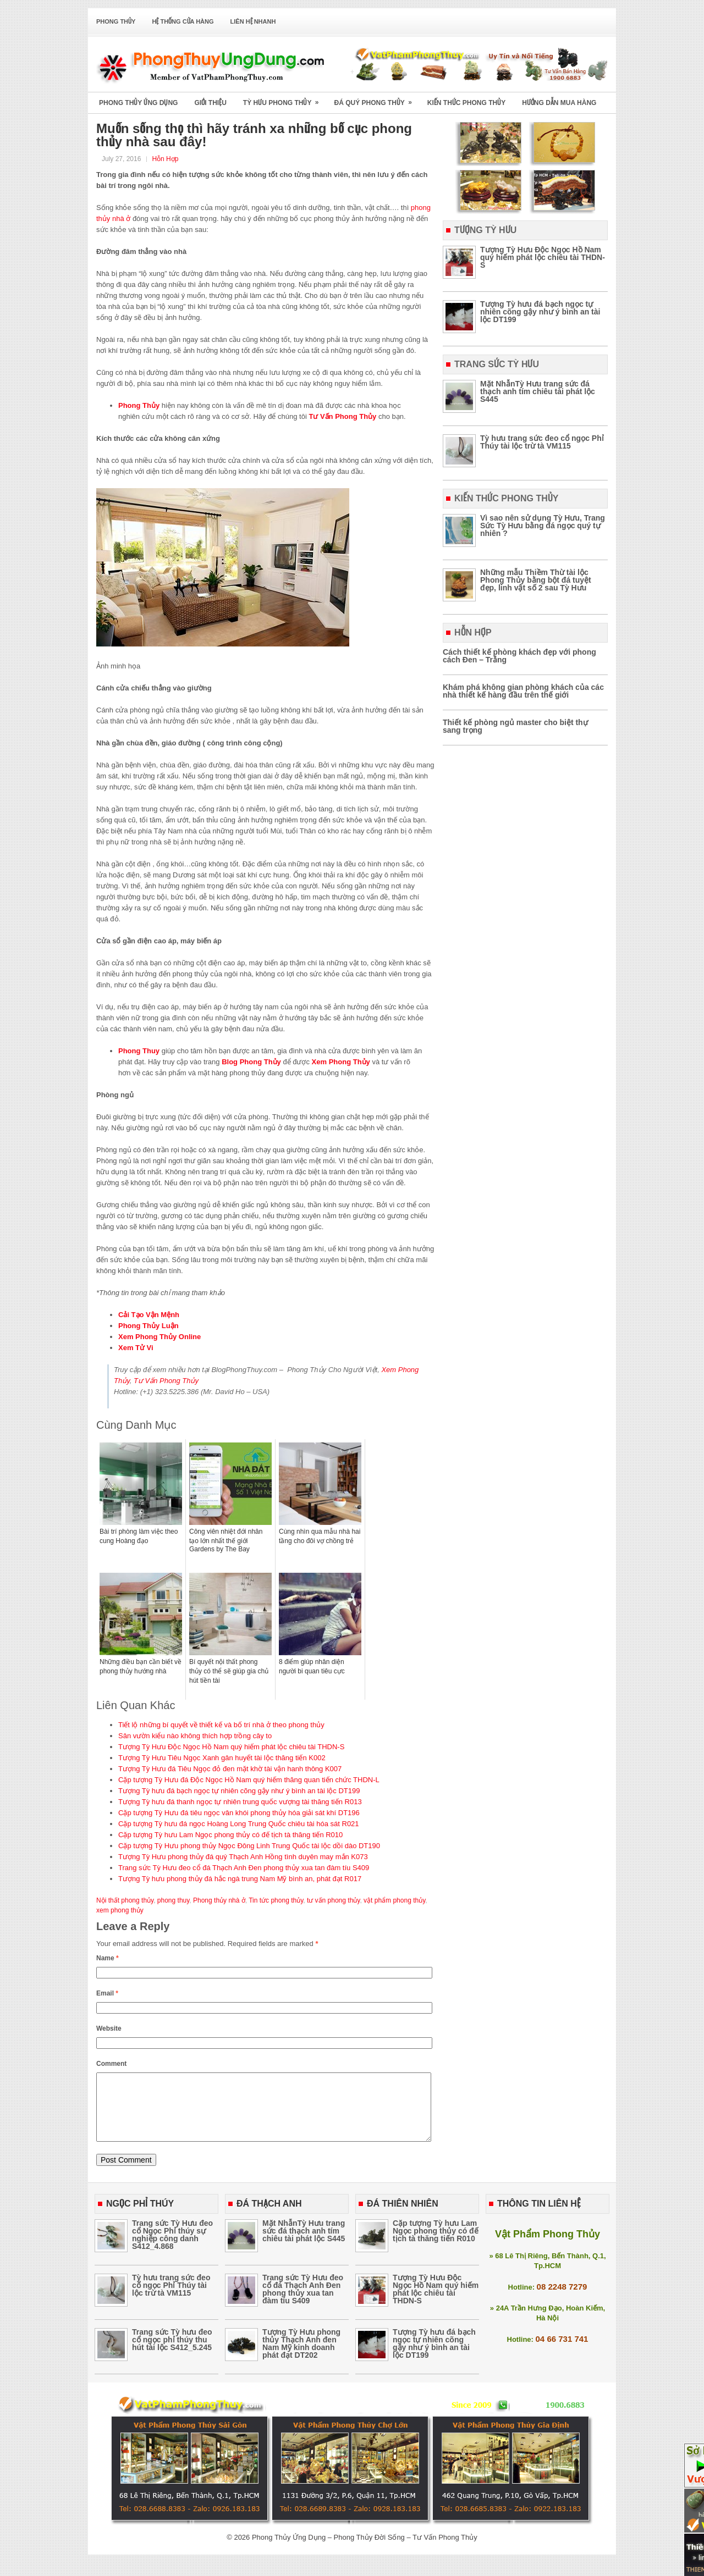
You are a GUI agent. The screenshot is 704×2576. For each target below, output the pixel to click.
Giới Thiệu (210, 103)
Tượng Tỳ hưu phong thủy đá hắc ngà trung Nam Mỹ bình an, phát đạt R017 (239, 1879)
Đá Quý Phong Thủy (376, 99)
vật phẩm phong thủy (394, 1900)
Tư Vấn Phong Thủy (342, 416)
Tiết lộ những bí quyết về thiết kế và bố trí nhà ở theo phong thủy (221, 1725)
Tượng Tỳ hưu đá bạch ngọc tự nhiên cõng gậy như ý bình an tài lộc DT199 (239, 1791)
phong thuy (173, 1900)
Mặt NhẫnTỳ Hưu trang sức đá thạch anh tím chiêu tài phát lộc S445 (537, 391)
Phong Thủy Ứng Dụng (138, 103)
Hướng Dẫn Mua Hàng (559, 103)
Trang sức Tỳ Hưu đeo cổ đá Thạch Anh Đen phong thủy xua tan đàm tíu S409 (243, 1868)
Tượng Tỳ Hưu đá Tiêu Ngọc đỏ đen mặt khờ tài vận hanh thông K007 (230, 1769)
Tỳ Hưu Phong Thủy (284, 99)
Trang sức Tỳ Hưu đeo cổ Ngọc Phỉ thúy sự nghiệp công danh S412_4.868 (172, 2248)
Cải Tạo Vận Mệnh (148, 1315)
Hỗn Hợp (165, 159)
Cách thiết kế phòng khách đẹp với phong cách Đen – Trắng (519, 656)
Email (107, 1993)
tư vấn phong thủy (333, 1900)
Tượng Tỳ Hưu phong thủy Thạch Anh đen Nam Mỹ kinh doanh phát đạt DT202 (301, 2357)
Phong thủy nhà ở (219, 1900)
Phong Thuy (140, 1051)
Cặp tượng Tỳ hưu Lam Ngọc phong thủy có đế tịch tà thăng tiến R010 (230, 1835)
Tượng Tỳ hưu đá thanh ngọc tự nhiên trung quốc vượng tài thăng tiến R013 (240, 1802)
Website (109, 2028)
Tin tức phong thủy (276, 1900)
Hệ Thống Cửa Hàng (182, 21)
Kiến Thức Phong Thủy (466, 103)
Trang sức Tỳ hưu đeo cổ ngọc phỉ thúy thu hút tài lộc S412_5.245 (172, 2353)
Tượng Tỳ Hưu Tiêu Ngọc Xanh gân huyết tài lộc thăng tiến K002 (222, 1758)
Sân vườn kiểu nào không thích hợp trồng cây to (195, 1736)
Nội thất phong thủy (124, 1900)
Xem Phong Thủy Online (159, 1337)
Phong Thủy (115, 21)
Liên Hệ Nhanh (253, 21)
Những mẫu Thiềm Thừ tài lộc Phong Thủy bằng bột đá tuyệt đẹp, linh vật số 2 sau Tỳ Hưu (535, 580)
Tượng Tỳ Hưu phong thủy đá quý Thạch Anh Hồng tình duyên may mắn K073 (243, 1857)
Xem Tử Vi (135, 1348)
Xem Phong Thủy (341, 1062)
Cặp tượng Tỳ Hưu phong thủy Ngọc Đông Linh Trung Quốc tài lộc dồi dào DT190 (249, 1846)
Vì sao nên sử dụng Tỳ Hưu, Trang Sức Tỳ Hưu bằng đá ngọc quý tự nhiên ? (542, 525)
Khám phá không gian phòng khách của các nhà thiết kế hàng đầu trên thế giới (523, 691)
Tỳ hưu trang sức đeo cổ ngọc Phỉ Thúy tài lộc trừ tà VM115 (542, 442)
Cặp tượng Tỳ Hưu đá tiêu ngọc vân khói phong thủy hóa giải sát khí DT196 (239, 1813)
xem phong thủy (120, 1910)
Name (107, 1958)
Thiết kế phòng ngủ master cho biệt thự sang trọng (515, 726)
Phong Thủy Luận (148, 1326)
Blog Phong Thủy (251, 1062)
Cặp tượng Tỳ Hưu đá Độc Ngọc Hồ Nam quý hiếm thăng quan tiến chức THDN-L (249, 1780)
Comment (111, 2064)
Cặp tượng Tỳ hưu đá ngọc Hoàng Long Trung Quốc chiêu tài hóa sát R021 (238, 1824)
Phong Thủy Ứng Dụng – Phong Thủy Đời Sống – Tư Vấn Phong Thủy (364, 2550)
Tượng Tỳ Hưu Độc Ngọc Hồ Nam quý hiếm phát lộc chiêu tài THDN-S (231, 1747)
